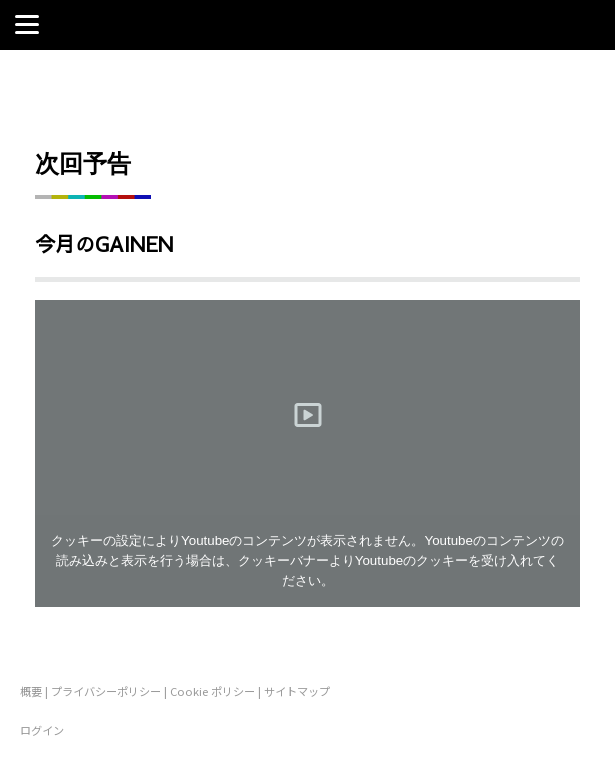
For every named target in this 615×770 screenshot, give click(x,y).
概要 (31, 691)
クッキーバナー (283, 560)
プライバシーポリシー (106, 691)
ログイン (42, 730)
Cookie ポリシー (212, 691)
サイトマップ (297, 691)
